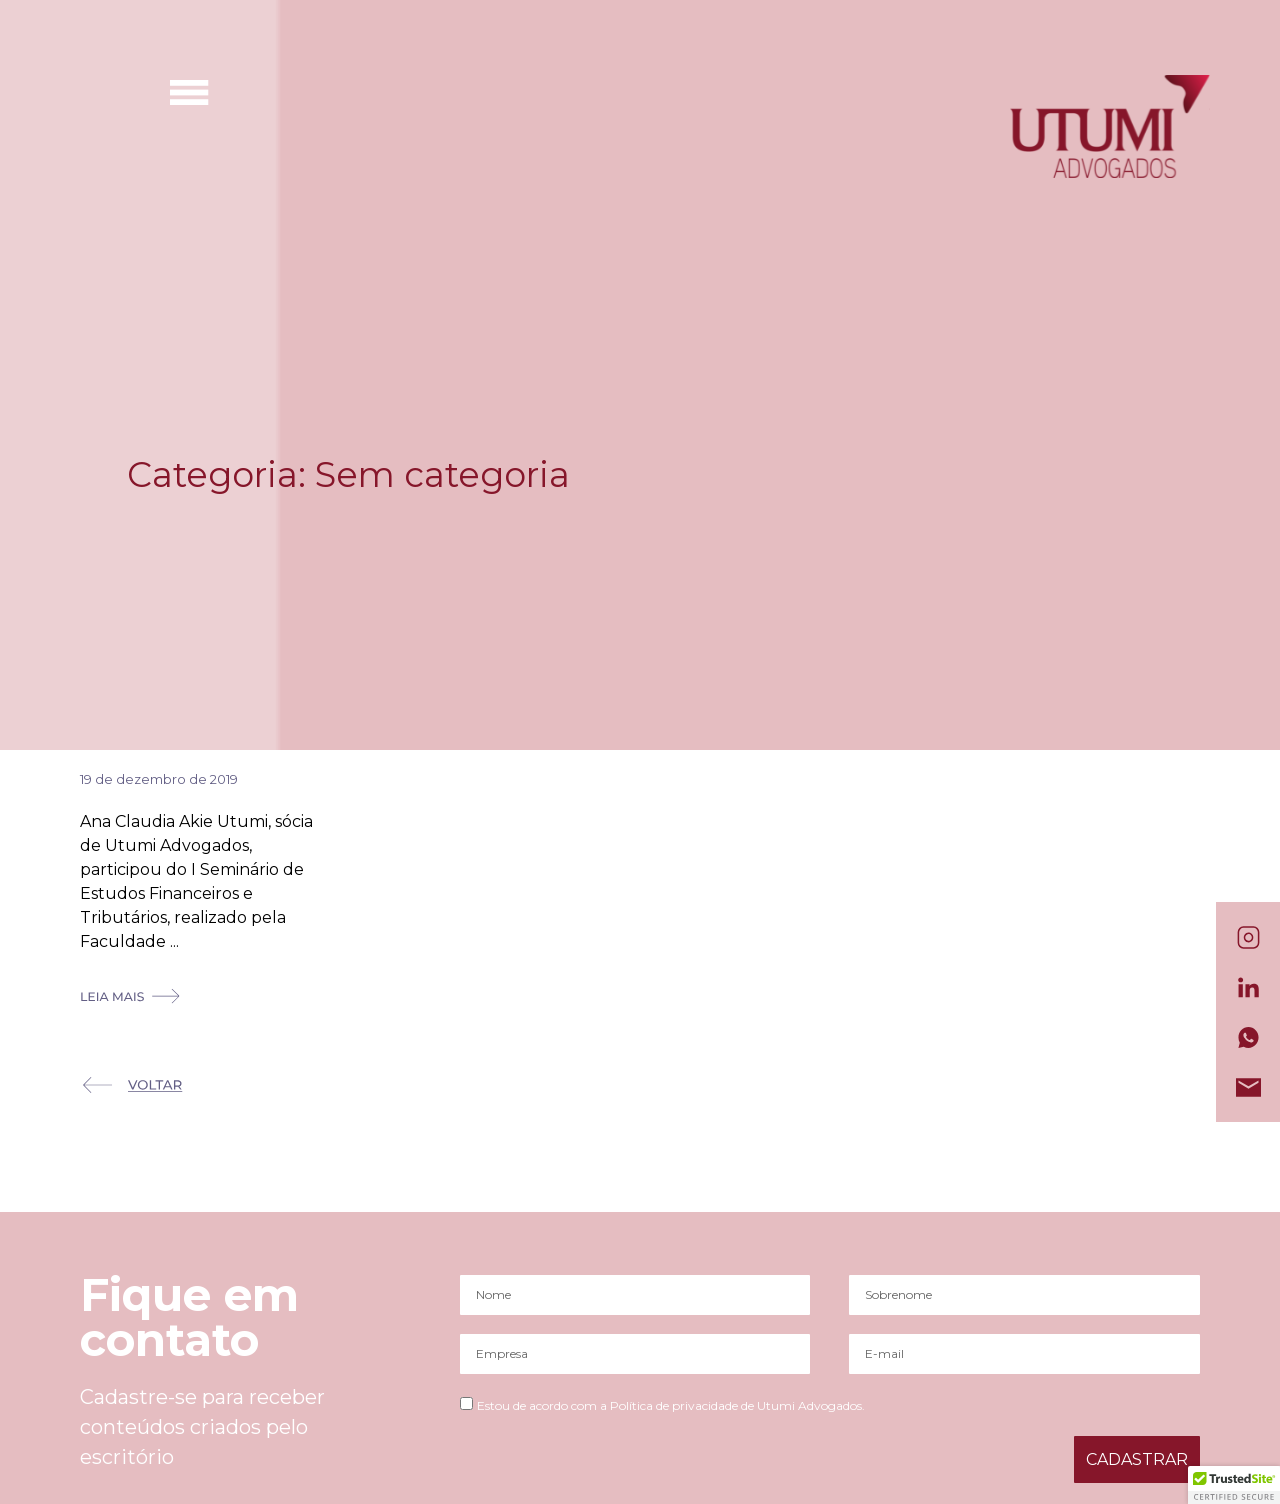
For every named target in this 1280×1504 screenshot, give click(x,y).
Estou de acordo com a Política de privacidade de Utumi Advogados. (671, 1405)
